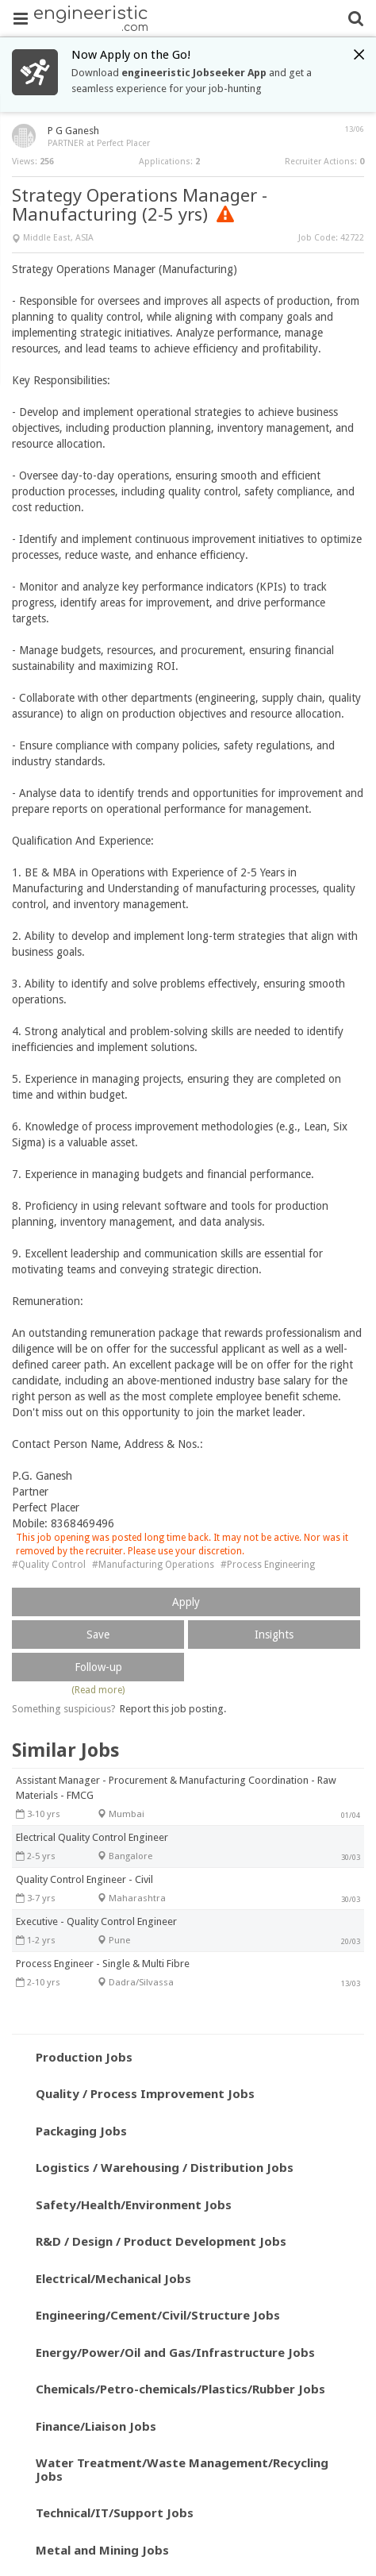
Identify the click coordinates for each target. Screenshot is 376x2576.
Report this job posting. (173, 1709)
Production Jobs (84, 2057)
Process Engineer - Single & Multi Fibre (103, 1964)
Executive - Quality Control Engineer (96, 1921)
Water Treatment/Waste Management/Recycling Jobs (182, 2469)
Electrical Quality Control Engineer (92, 1837)
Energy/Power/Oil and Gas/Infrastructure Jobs (175, 2352)
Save (97, 1634)
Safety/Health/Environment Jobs (134, 2204)
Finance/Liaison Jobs (96, 2426)
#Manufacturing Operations (153, 1564)
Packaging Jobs (81, 2131)
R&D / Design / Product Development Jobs (161, 2241)
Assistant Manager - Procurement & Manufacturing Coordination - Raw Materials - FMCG (176, 1787)
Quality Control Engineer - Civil (84, 1879)
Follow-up (98, 1667)
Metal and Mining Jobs (102, 2550)
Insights (274, 1634)
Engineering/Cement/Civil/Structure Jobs (158, 2315)
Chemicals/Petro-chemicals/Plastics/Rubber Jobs (180, 2389)
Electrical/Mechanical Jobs (113, 2278)
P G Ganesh (73, 131)
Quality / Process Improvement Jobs (145, 2093)
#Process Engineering (268, 1564)
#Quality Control (49, 1564)
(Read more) (98, 1690)
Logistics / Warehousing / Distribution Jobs (165, 2167)
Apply (186, 1602)
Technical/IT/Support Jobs (115, 2512)
